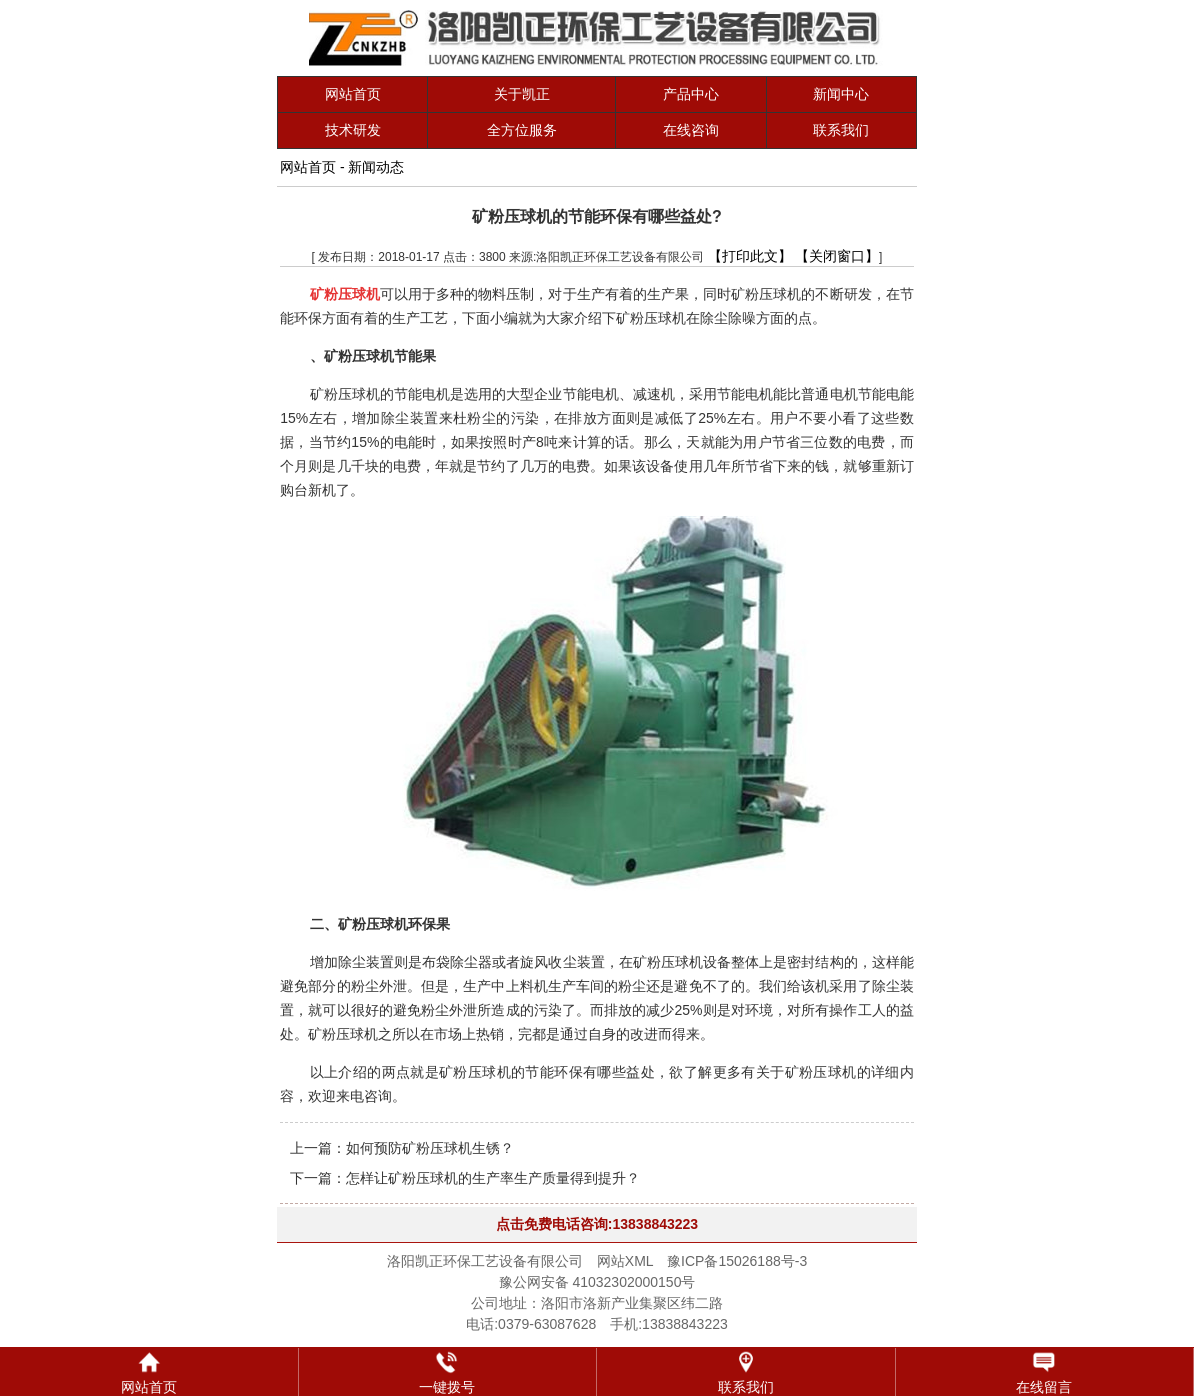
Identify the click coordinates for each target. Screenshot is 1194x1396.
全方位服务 (522, 130)
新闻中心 (841, 94)
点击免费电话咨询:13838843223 (597, 1224)
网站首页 (353, 94)
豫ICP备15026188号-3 (737, 1261)
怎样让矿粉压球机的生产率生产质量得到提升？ (493, 1178)
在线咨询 (691, 130)
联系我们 (841, 130)
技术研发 (353, 130)
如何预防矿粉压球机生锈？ (430, 1148)
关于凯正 (522, 94)
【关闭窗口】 (837, 256)
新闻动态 (376, 167)
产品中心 (691, 94)
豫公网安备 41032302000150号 (597, 1282)
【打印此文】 (750, 256)
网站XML (625, 1261)
